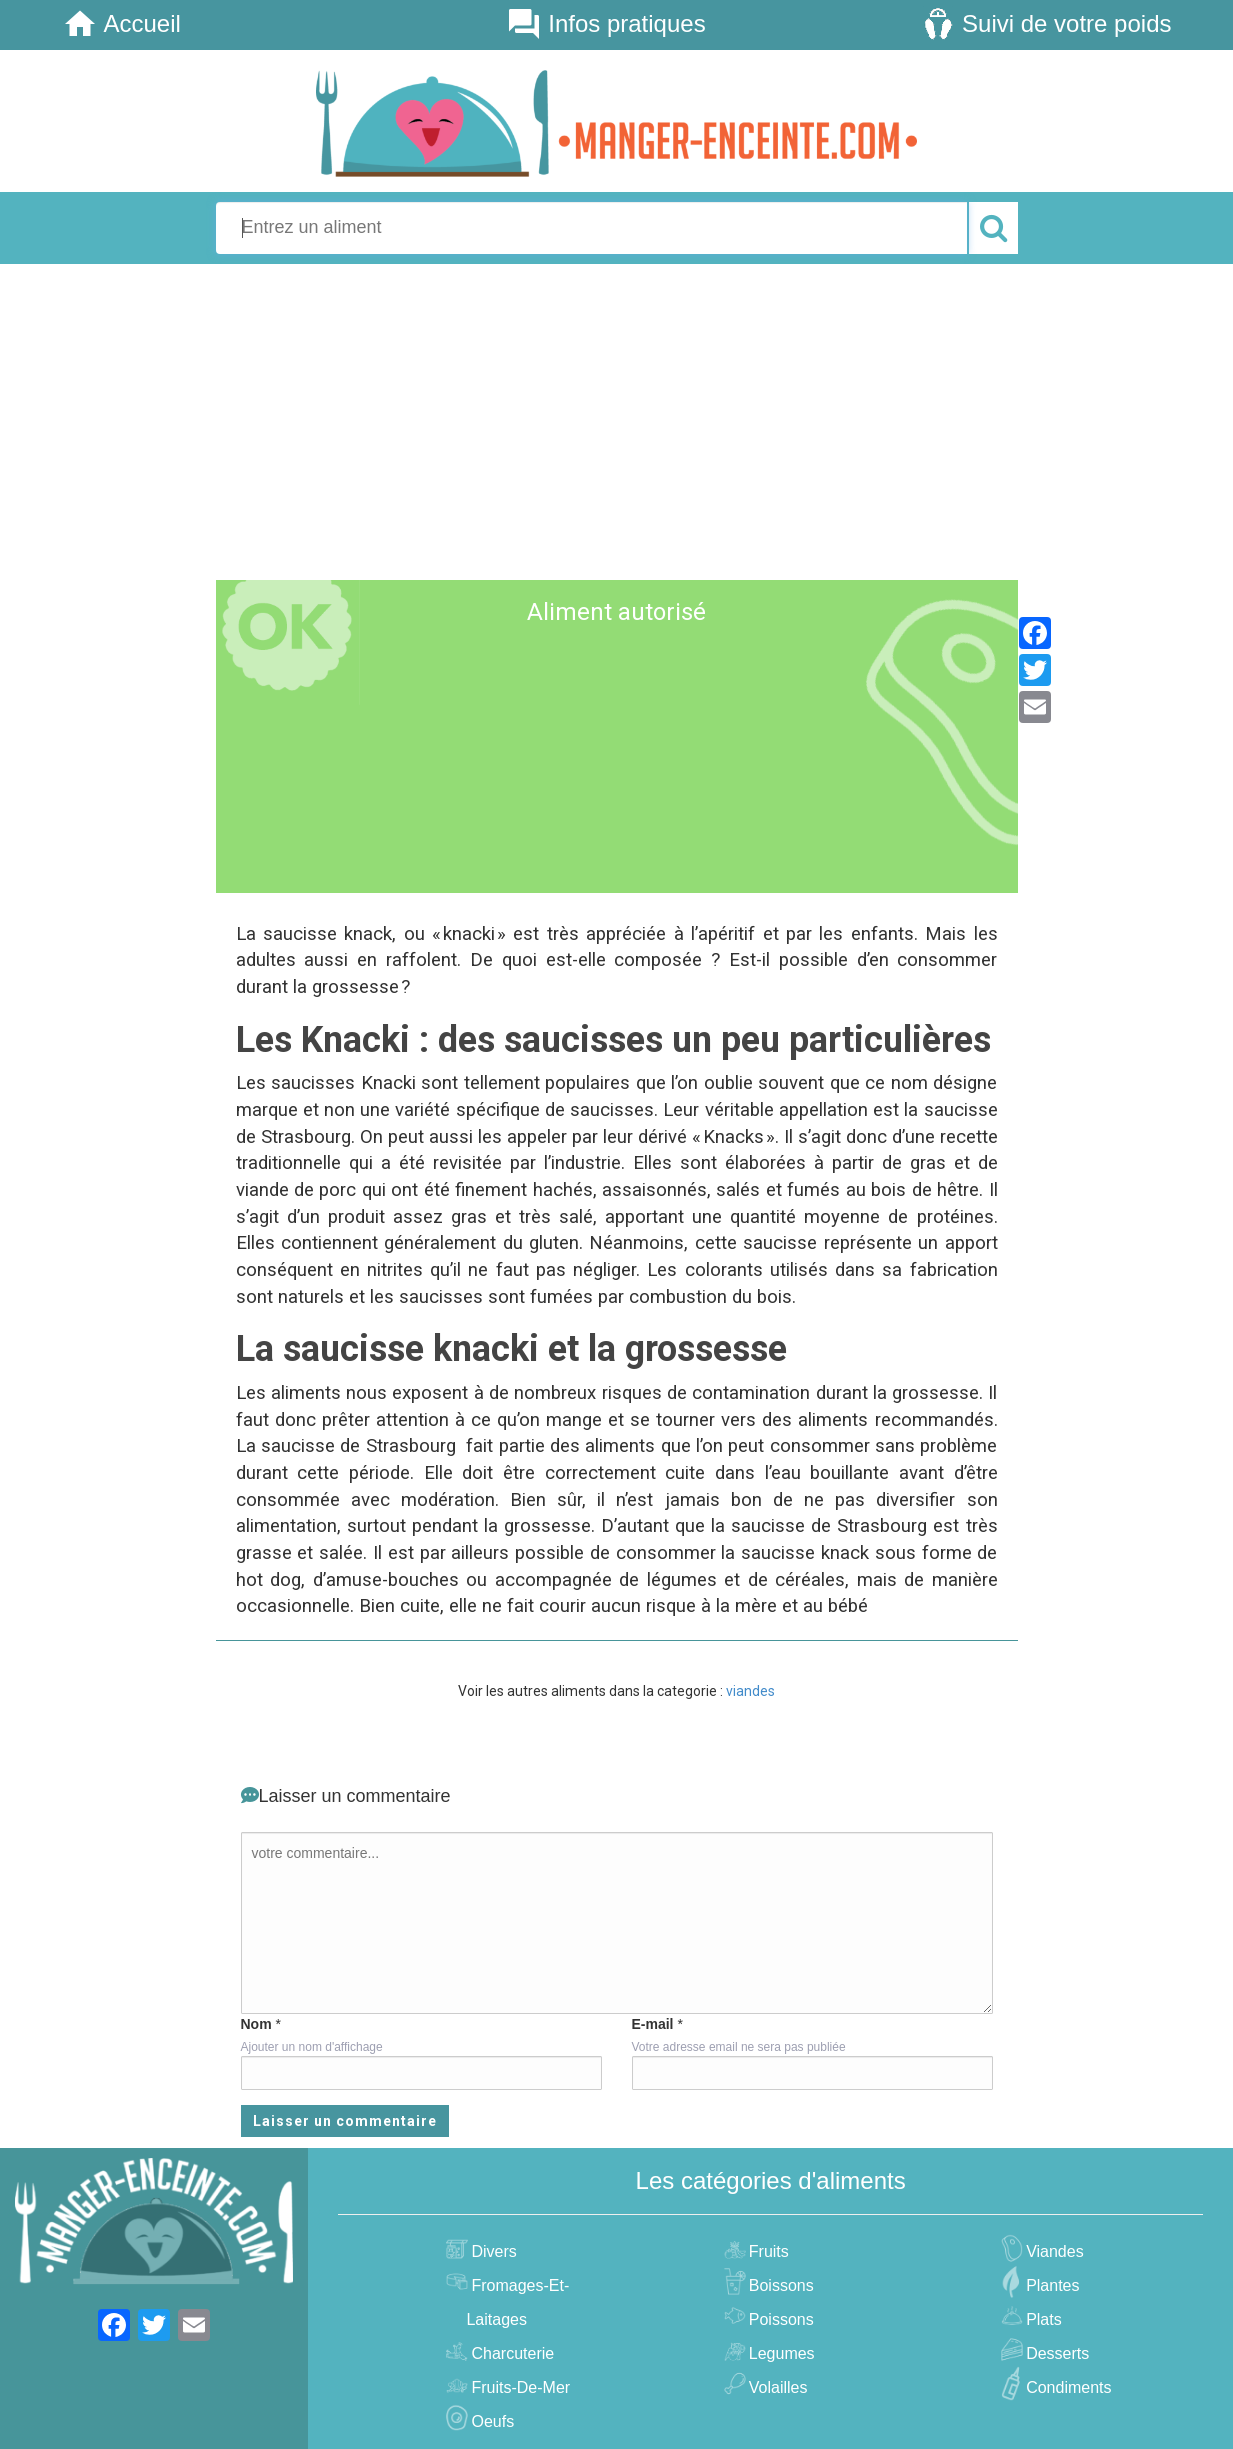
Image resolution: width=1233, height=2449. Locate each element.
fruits (766, 2251)
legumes (779, 2353)
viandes (750, 1691)
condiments (1066, 2387)
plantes (1050, 2285)
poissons (779, 2319)
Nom (256, 2024)
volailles (776, 2387)
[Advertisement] (616, 419)
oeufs (490, 2421)
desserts (1055, 2353)
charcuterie (510, 2353)
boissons (779, 2285)
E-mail (653, 2024)
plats (1041, 2319)
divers (491, 2251)
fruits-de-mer (518, 2387)
